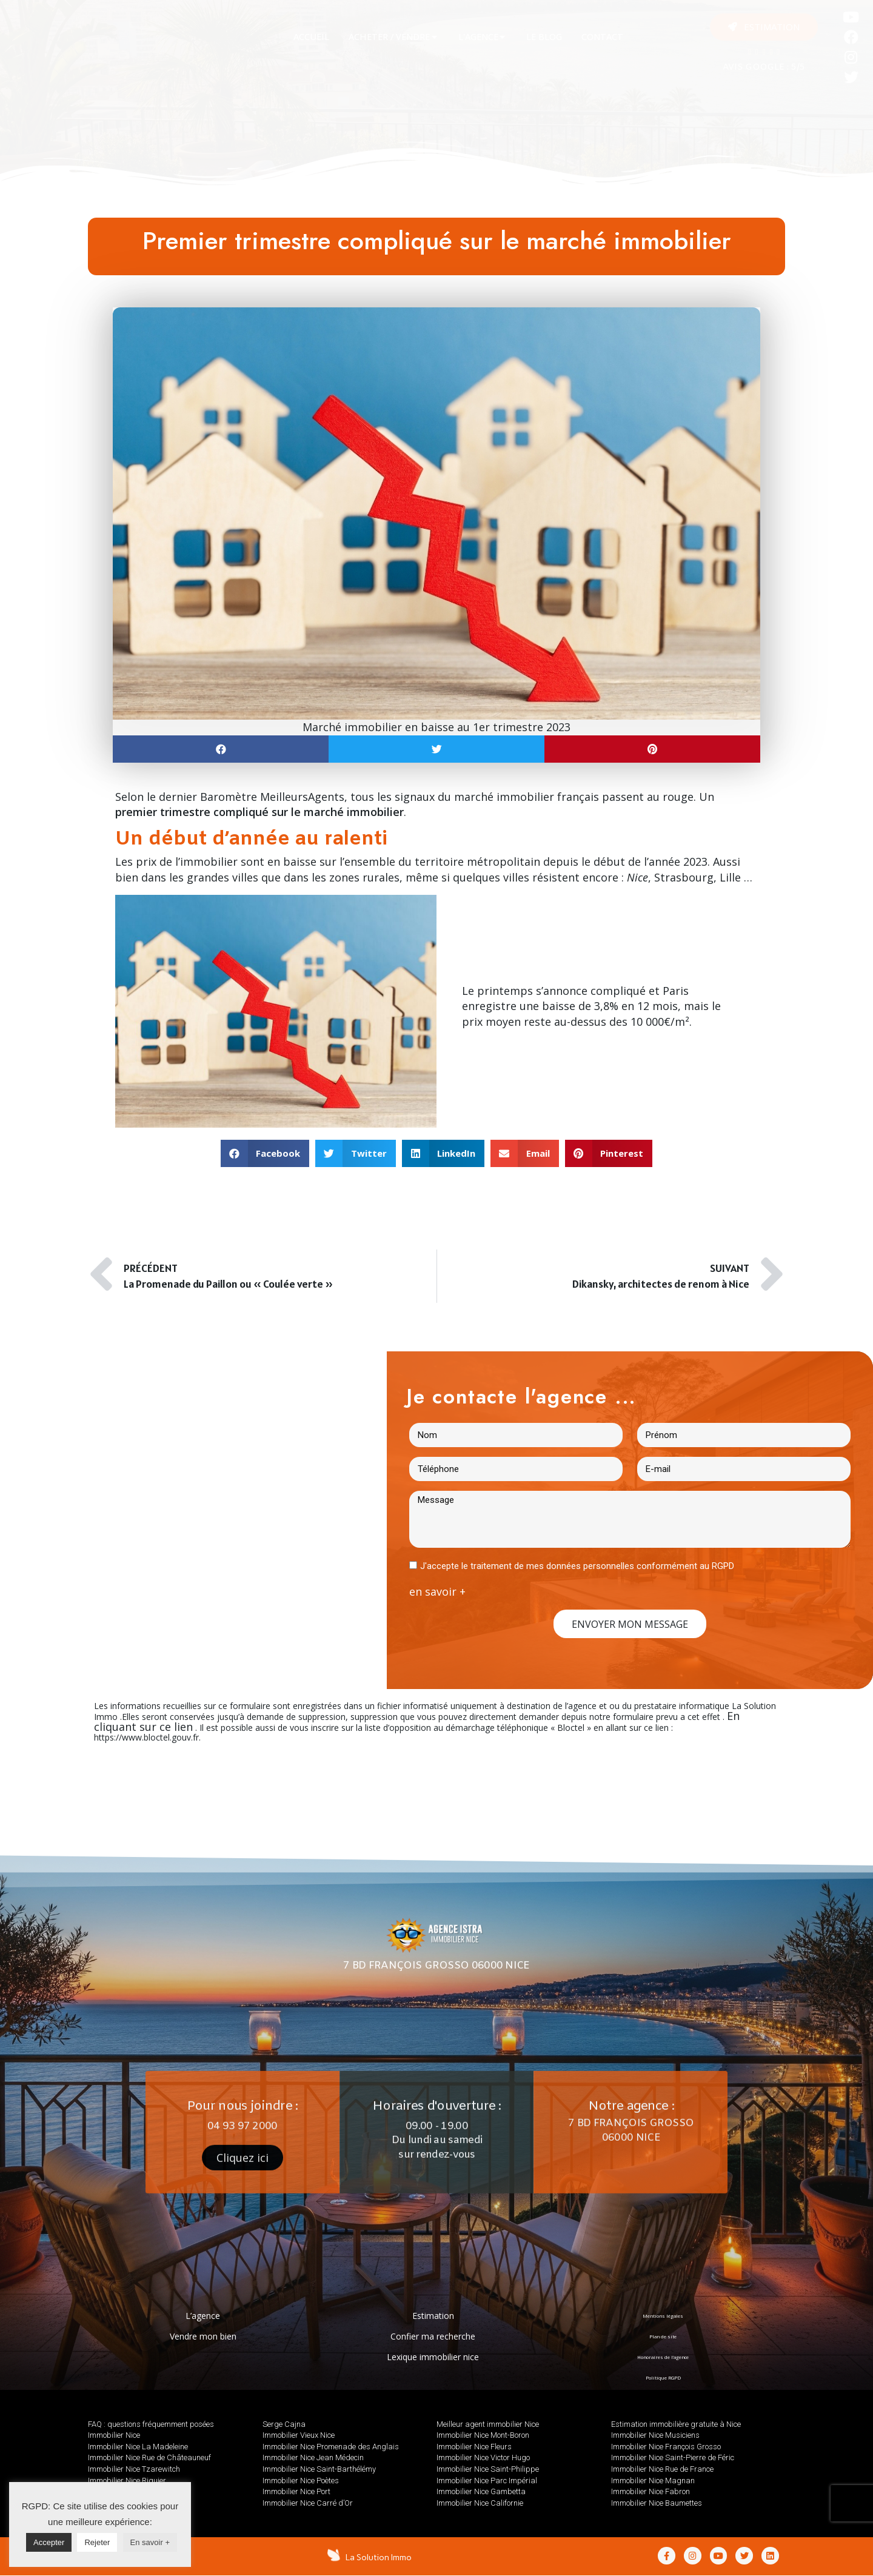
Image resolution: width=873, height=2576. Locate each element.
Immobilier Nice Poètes (301, 2480)
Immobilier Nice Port (296, 2491)
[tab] (311, 37)
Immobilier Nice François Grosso (666, 2446)
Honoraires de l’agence (663, 2357)
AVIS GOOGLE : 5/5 (764, 67)
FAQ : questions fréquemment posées (151, 2424)
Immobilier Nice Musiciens (655, 2435)
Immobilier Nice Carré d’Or (308, 2502)
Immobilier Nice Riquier (127, 2480)
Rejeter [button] (97, 2542)
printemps (505, 990)
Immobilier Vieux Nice (299, 2435)
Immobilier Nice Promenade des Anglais (331, 2446)
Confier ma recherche (432, 2336)
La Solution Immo (380, 2557)
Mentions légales (663, 2315)
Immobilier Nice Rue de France (662, 2469)
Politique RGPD (663, 2377)
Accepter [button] (48, 2542)
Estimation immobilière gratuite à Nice (676, 2424)
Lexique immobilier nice (433, 2357)
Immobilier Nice (114, 2435)
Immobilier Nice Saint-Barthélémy (319, 2469)
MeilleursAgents (302, 796)
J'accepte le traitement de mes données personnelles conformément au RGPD (577, 1566)
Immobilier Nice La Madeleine (138, 2446)
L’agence (203, 2315)
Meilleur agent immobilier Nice (487, 2424)
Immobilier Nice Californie (479, 2502)
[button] (764, 27)
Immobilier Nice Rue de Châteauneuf (149, 2457)
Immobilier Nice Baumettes (656, 2502)
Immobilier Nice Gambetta (481, 2491)
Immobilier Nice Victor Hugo (483, 2457)
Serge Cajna (284, 2424)
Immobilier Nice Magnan (653, 2480)
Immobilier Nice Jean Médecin (313, 2457)
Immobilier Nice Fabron (650, 2491)
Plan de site (663, 2336)
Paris (676, 990)
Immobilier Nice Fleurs (474, 2446)
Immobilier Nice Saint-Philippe (487, 2469)
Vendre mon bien (203, 2336)
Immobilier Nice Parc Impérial (486, 2480)
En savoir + (150, 2542)
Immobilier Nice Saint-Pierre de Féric (672, 2457)
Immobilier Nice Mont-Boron (482, 2435)
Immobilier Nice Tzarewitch (134, 2469)
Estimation (433, 2315)
